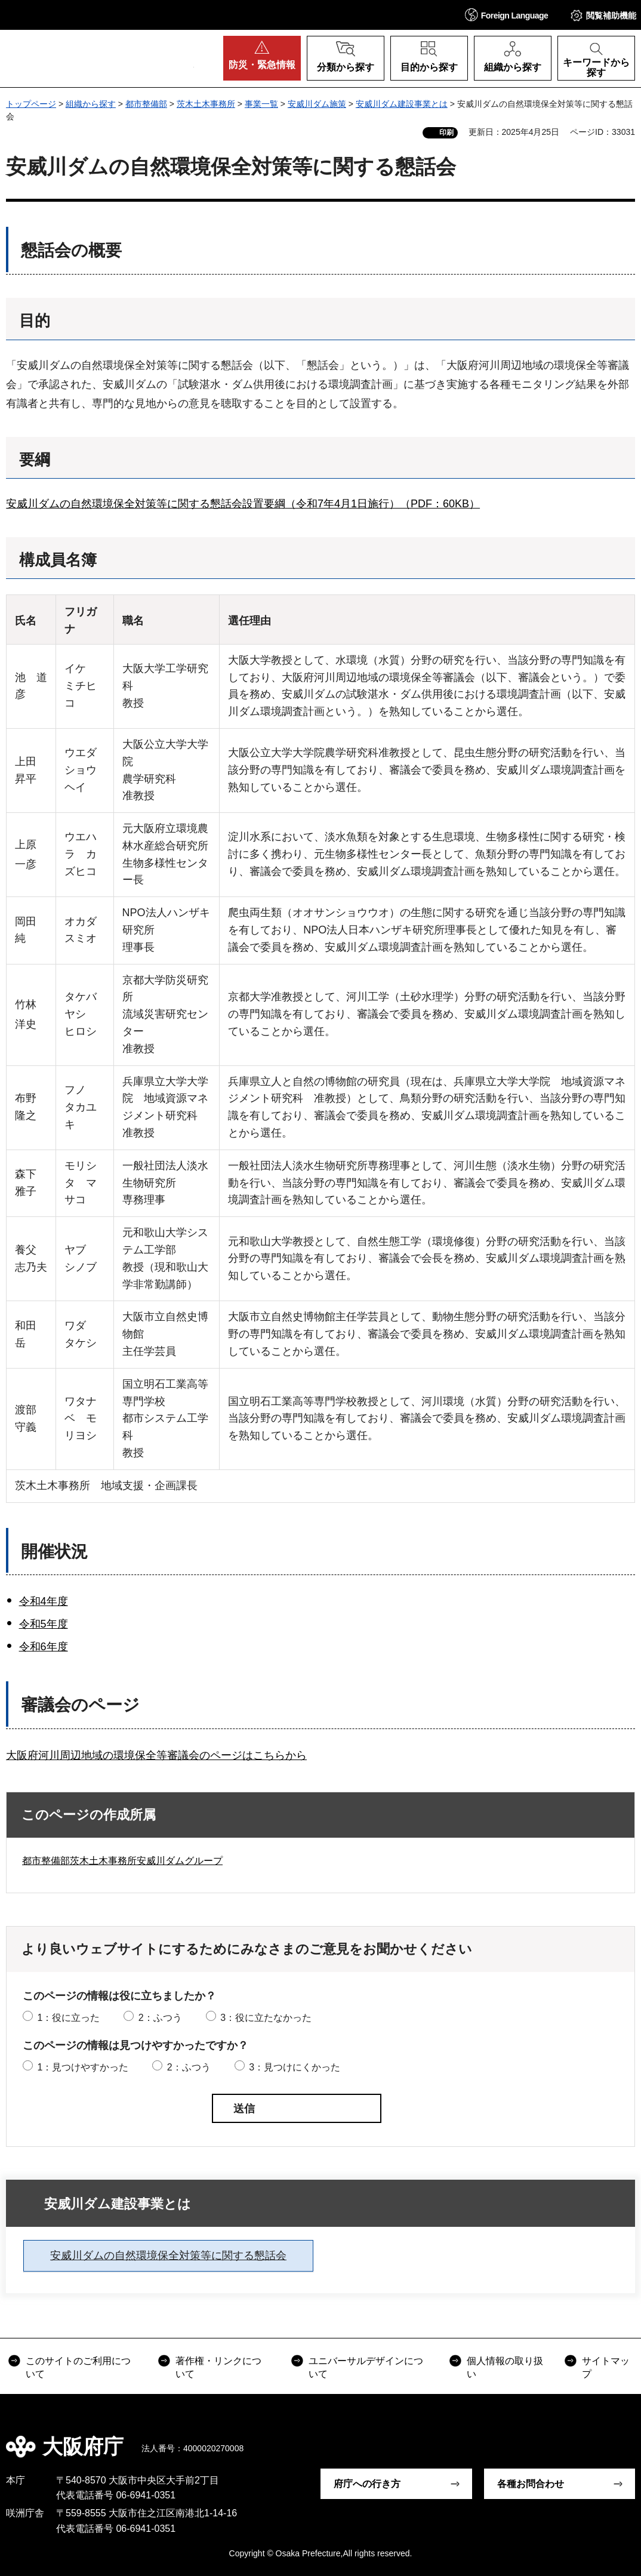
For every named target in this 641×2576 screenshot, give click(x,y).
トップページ (31, 104)
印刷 (446, 132)
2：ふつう (160, 2018)
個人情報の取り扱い (505, 2367)
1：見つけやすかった (82, 2067)
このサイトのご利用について (78, 2367)
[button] (507, 14)
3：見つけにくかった (294, 2067)
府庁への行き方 (367, 2484)
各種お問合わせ (530, 2484)
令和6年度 (43, 1647)
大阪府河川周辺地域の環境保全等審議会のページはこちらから (156, 1755)
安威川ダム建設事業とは (402, 104)
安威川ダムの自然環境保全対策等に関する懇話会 (168, 2255)
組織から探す (91, 104)
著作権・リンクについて (218, 2367)
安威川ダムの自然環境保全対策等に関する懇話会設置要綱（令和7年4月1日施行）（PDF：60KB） (243, 504)
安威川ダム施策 (317, 104)
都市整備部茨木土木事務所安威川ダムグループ (122, 1861)
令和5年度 (43, 1624)
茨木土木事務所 (206, 104)
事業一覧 (261, 104)
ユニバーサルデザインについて (366, 2367)
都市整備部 (146, 104)
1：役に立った (68, 2018)
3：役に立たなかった (266, 2018)
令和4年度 (43, 1601)
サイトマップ (606, 2367)
